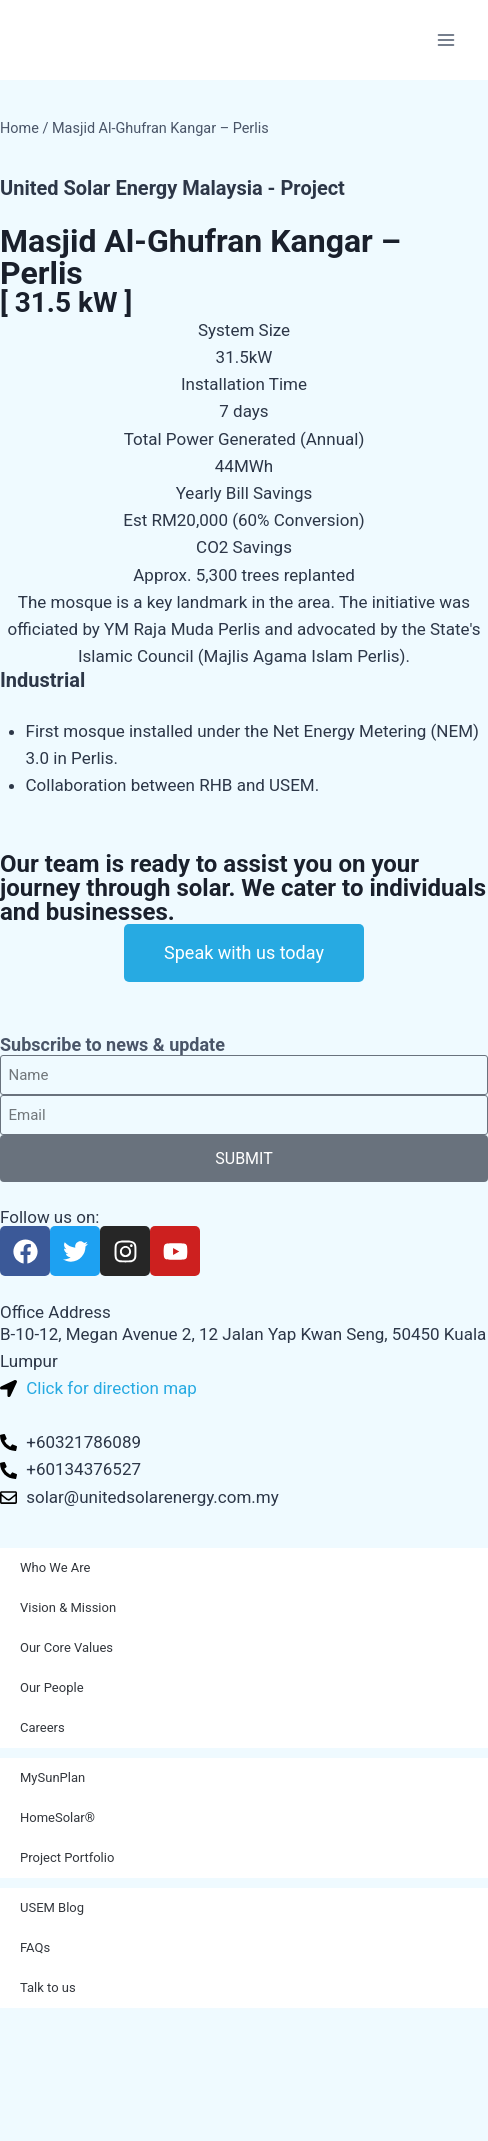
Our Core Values (66, 1647)
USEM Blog (52, 1907)
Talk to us (48, 1987)
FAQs (35, 1947)
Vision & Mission (68, 1607)
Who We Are (55, 1567)
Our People (52, 1687)
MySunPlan (52, 1777)
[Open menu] (445, 39)
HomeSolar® (57, 1817)
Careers (42, 1727)
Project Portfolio (67, 1857)
